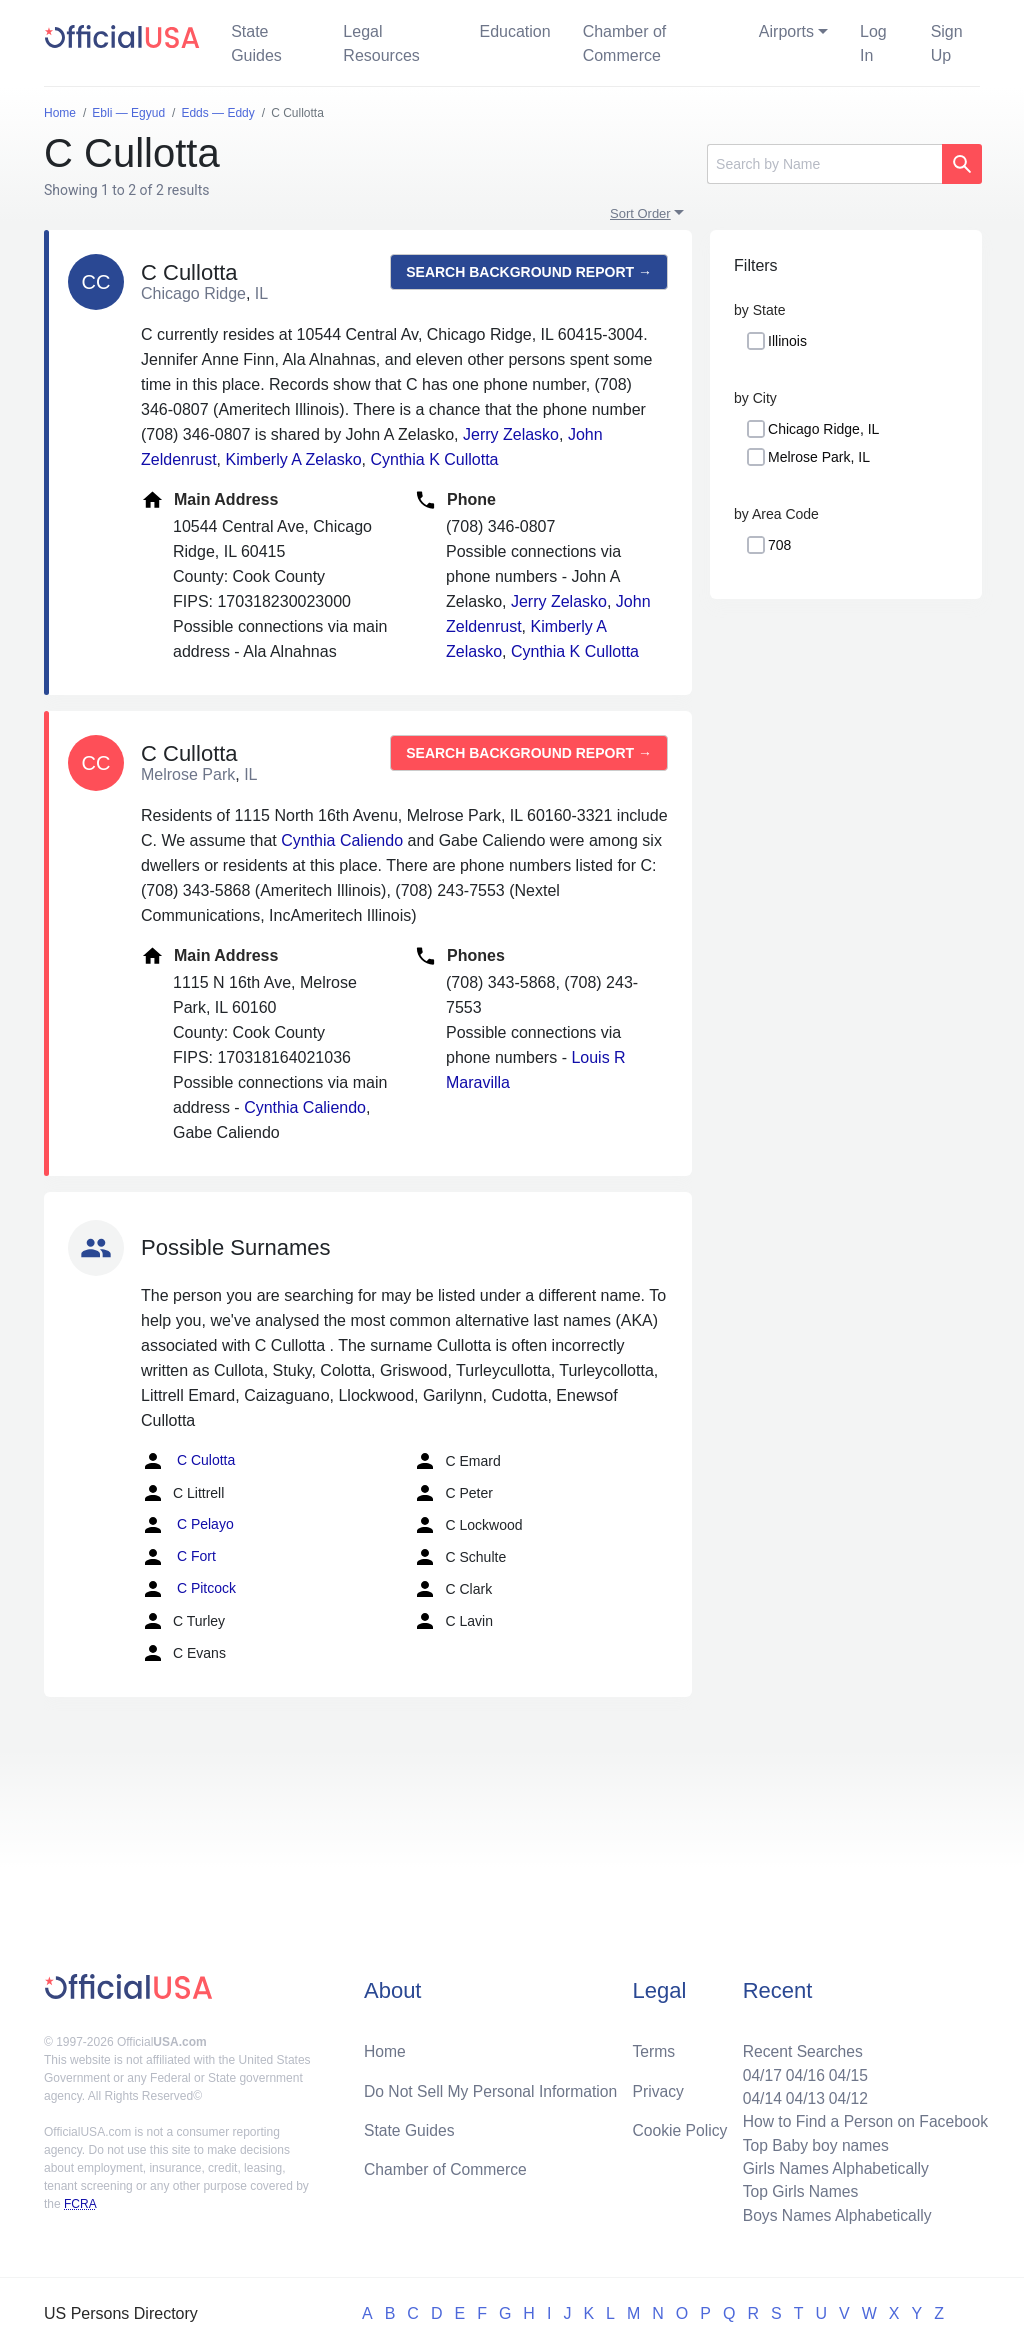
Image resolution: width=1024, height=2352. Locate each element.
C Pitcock (188, 1589)
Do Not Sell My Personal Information (493, 2086)
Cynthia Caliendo (342, 840)
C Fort (178, 1557)
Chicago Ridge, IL (823, 429)
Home (385, 2046)
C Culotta (188, 1461)
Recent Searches (798, 2046)
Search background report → (529, 272)
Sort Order (640, 213)
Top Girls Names (796, 2190)
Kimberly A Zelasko (293, 459)
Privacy (658, 2086)
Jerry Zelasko (511, 434)
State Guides (256, 43)
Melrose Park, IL (819, 457)
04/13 (801, 2094)
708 (779, 545)
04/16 (801, 2070)
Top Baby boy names (811, 2142)
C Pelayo (187, 1525)
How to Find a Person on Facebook (862, 2118)
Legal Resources (381, 43)
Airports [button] (786, 31)
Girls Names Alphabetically (832, 2166)
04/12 (845, 2094)
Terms (654, 2046)
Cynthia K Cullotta (434, 459)
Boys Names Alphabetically (833, 2214)
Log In (873, 43)
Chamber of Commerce (625, 43)
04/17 (757, 2070)
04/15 (845, 2070)
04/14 (757, 2094)
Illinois (787, 341)
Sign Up (947, 43)
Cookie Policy (680, 2126)
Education (514, 31)
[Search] (824, 164)
